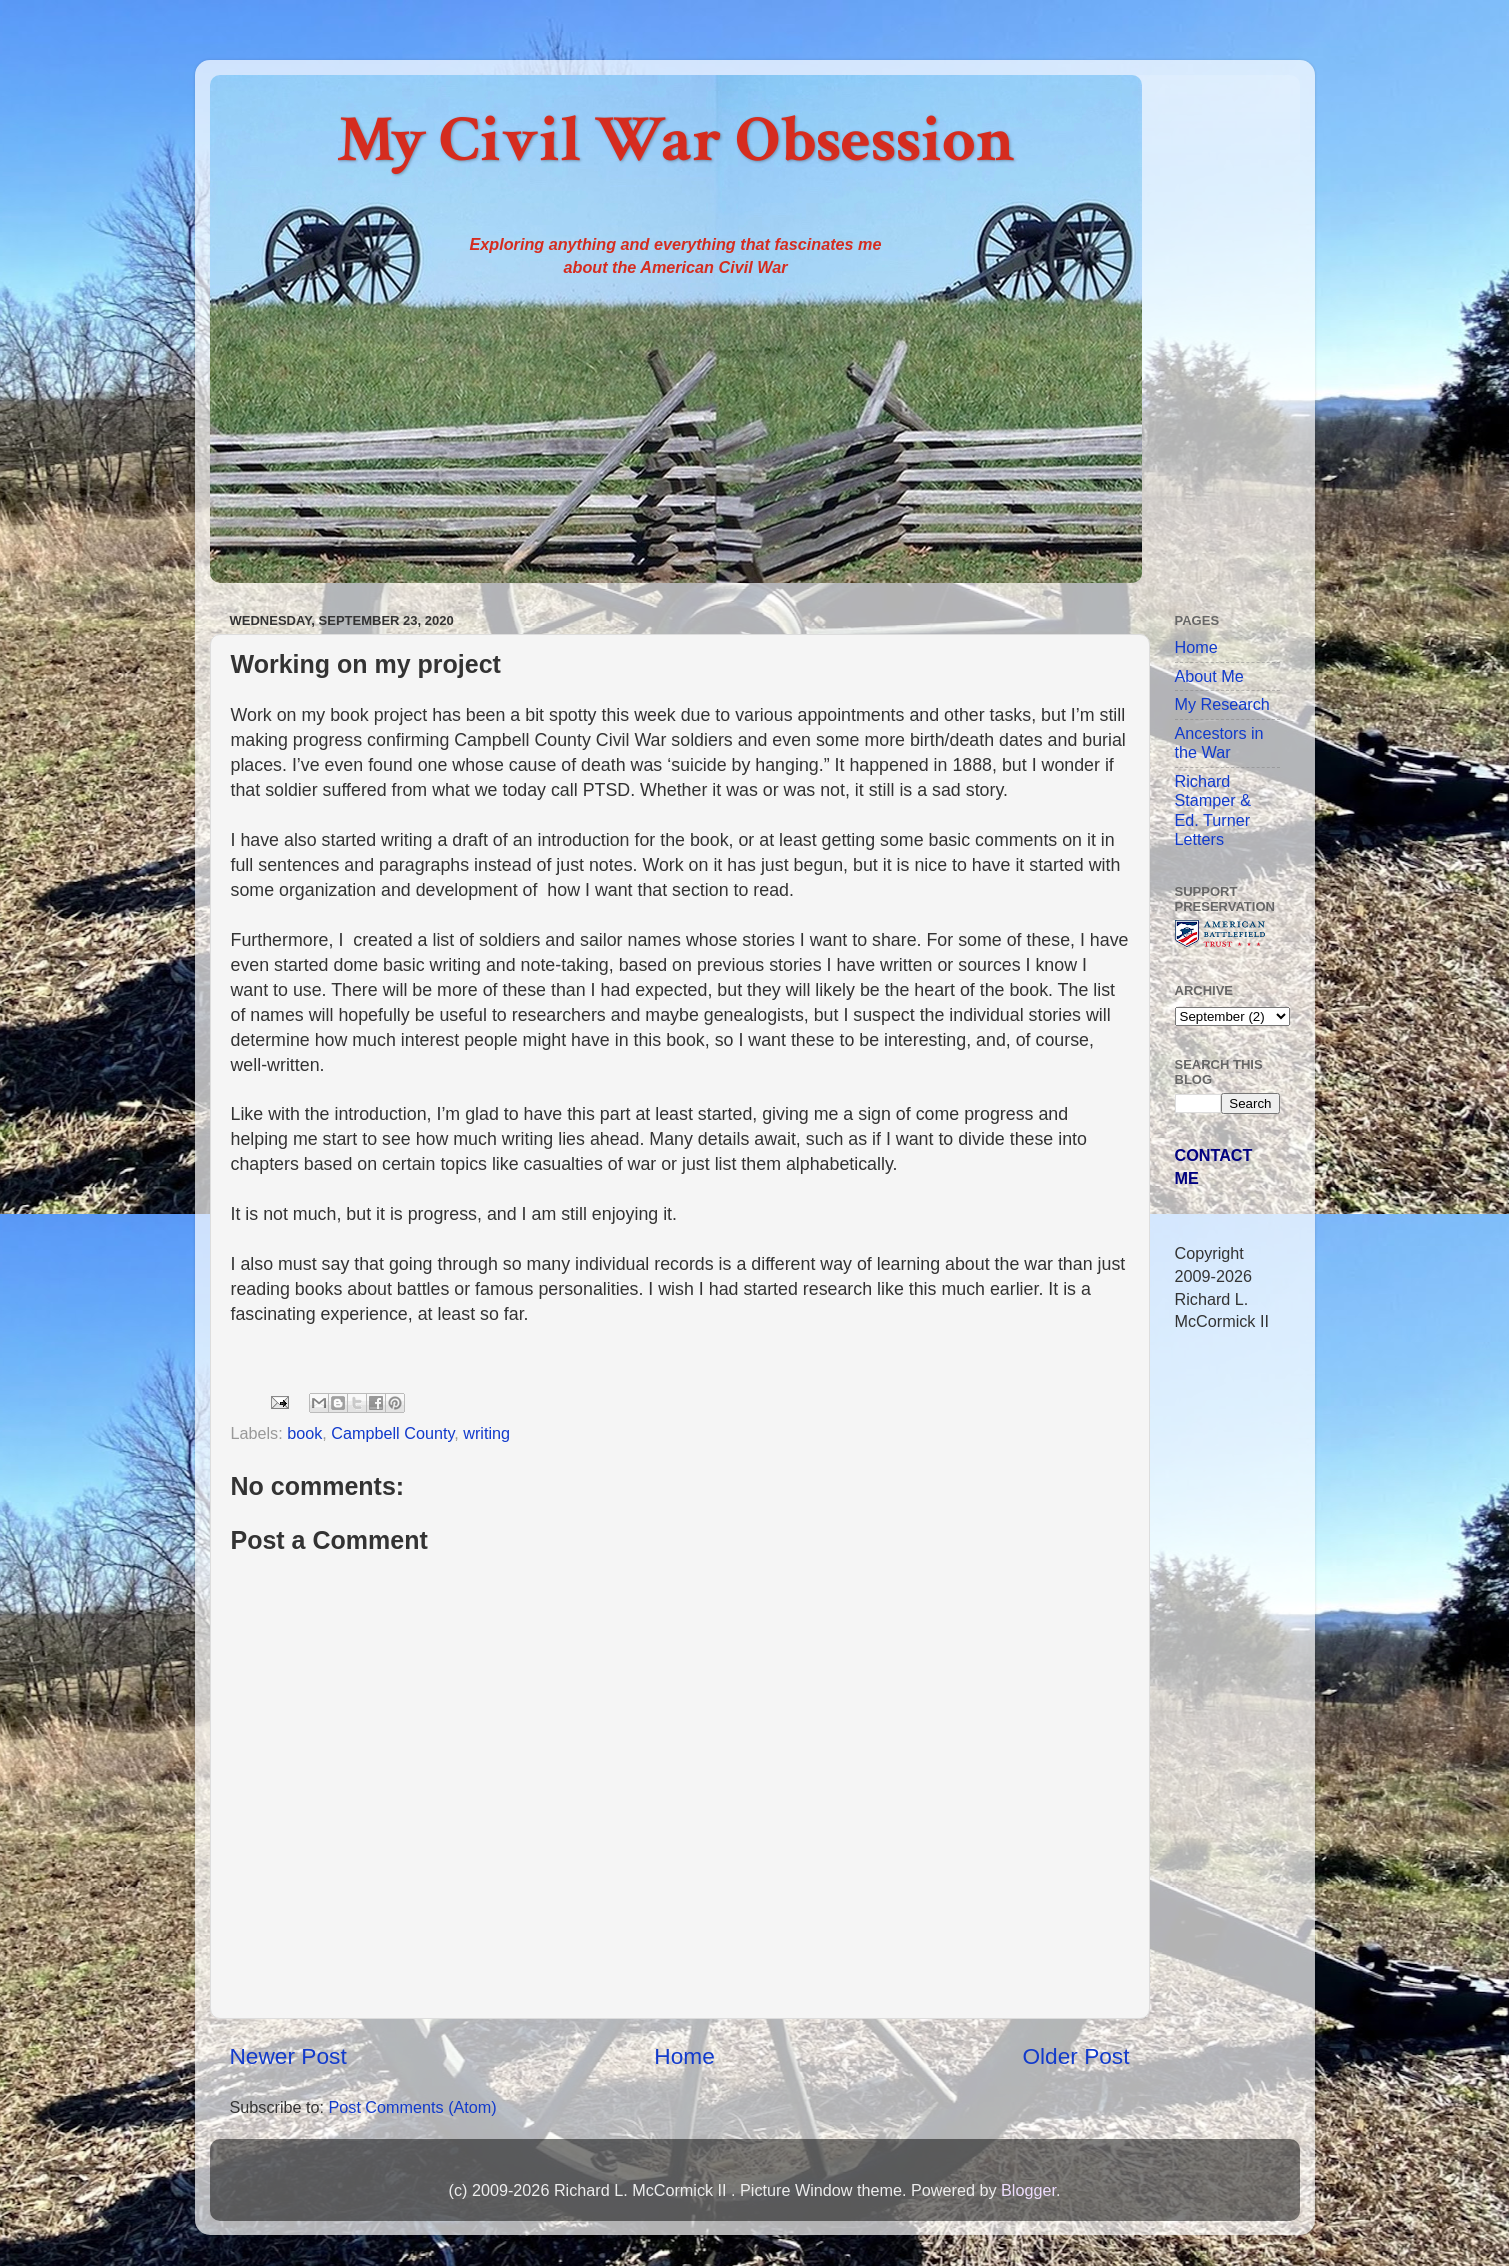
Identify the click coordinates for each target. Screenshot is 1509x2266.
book (304, 1433)
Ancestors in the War (1219, 742)
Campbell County (392, 1433)
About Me (1209, 676)
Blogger (1028, 2190)
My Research (1222, 704)
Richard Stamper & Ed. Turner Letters (1213, 810)
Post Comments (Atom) (412, 2107)
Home (684, 2056)
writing (486, 1433)
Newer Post (288, 2056)
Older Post (1075, 2056)
